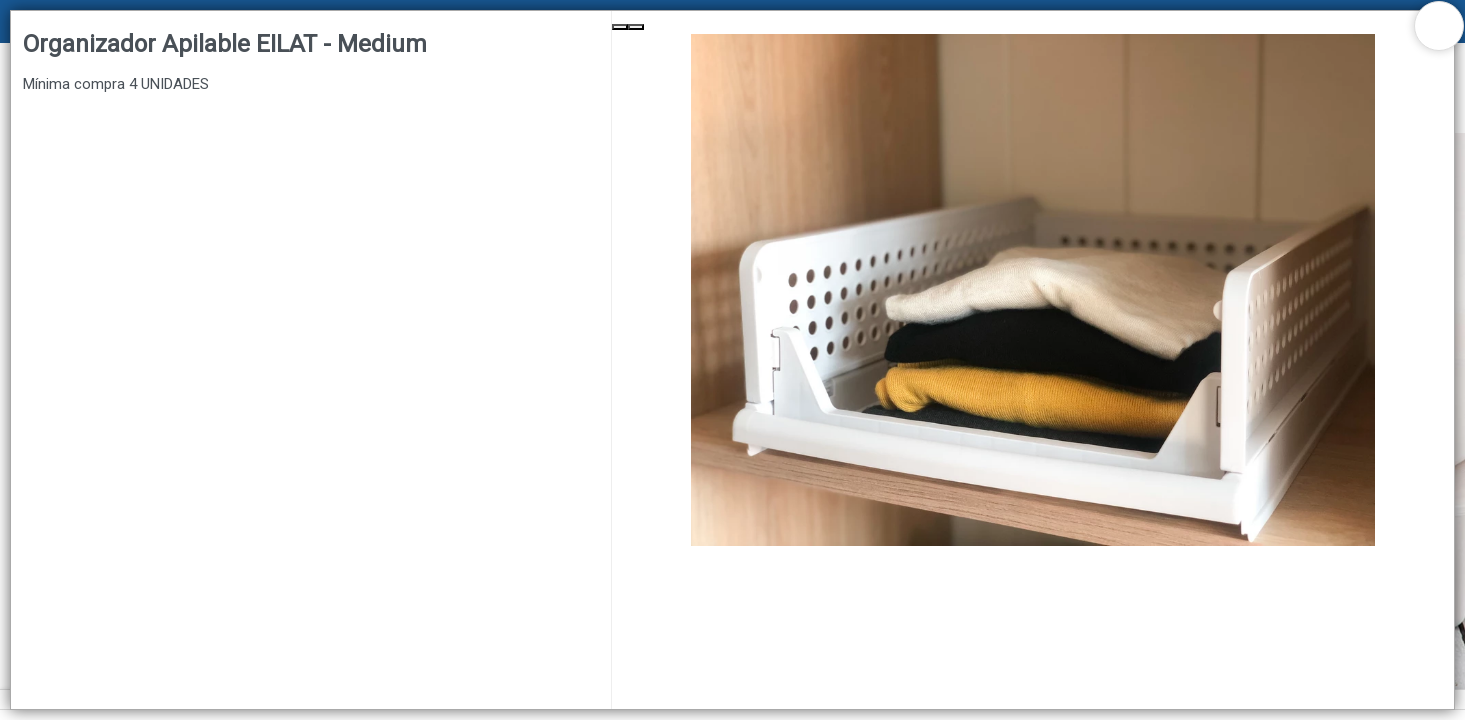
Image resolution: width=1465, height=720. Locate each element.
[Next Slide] (636, 27)
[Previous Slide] (620, 27)
